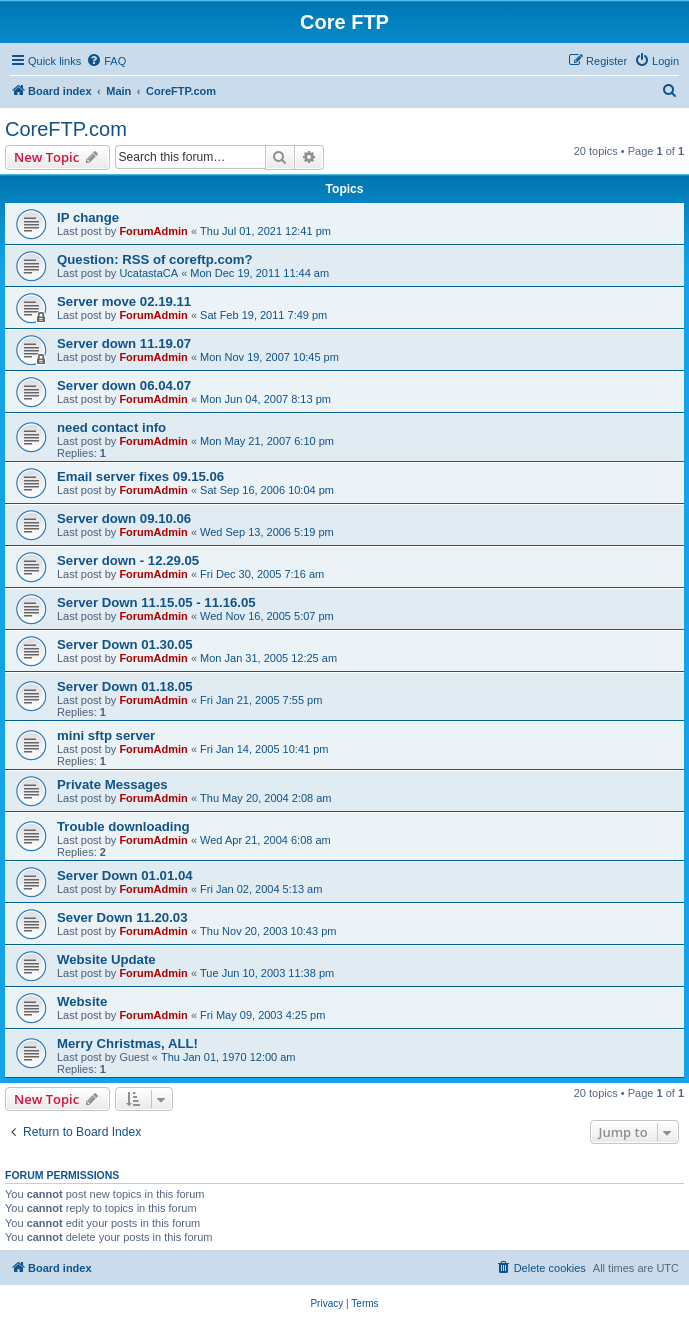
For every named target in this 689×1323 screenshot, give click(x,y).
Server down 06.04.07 (124, 385)
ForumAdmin (153, 231)
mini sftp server (106, 735)
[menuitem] (106, 61)
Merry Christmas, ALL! (127, 1043)
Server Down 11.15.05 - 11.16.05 (156, 602)
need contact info (111, 427)
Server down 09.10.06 (124, 518)
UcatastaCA (148, 273)
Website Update (106, 959)
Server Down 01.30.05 (125, 644)
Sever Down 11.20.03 (122, 917)
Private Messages (112, 784)
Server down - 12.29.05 (128, 560)
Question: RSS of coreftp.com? (155, 259)
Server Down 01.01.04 (125, 875)
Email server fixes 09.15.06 (140, 476)
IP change (88, 217)
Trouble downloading (123, 826)
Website (82, 1001)
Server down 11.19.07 (124, 343)
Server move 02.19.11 (124, 301)
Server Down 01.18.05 (125, 686)
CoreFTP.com (66, 129)
